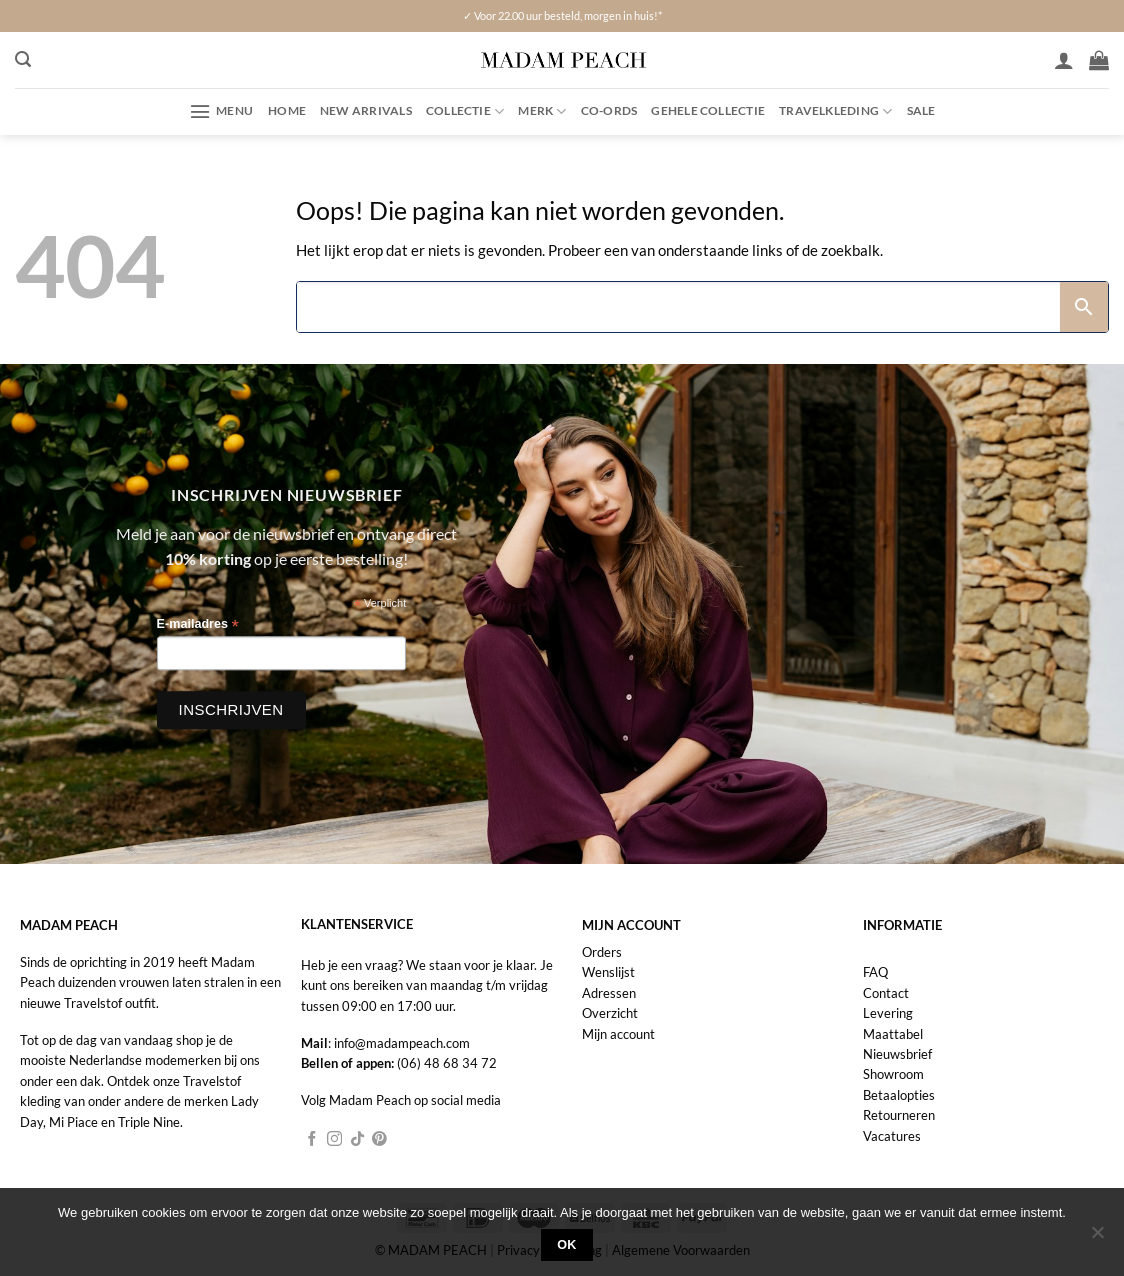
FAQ (875, 972)
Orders (602, 952)
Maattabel (893, 1034)
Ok (567, 1245)
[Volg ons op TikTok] (357, 1140)
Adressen (609, 993)
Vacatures (892, 1136)
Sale (921, 110)
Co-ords (609, 110)
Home (287, 110)
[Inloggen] (1064, 60)
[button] (23, 59)
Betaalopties (899, 1095)
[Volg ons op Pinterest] (379, 1140)
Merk (542, 111)
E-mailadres (198, 624)
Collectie (465, 111)
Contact (886, 993)
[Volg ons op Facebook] (312, 1140)
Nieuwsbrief (897, 1054)
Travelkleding (835, 111)
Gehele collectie (708, 110)
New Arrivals (366, 110)
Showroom (893, 1074)
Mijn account (618, 1034)
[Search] (678, 307)
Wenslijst (608, 972)
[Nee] (1097, 1238)
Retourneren (899, 1115)
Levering (888, 1013)
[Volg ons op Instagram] (334, 1140)
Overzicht (610, 1013)
